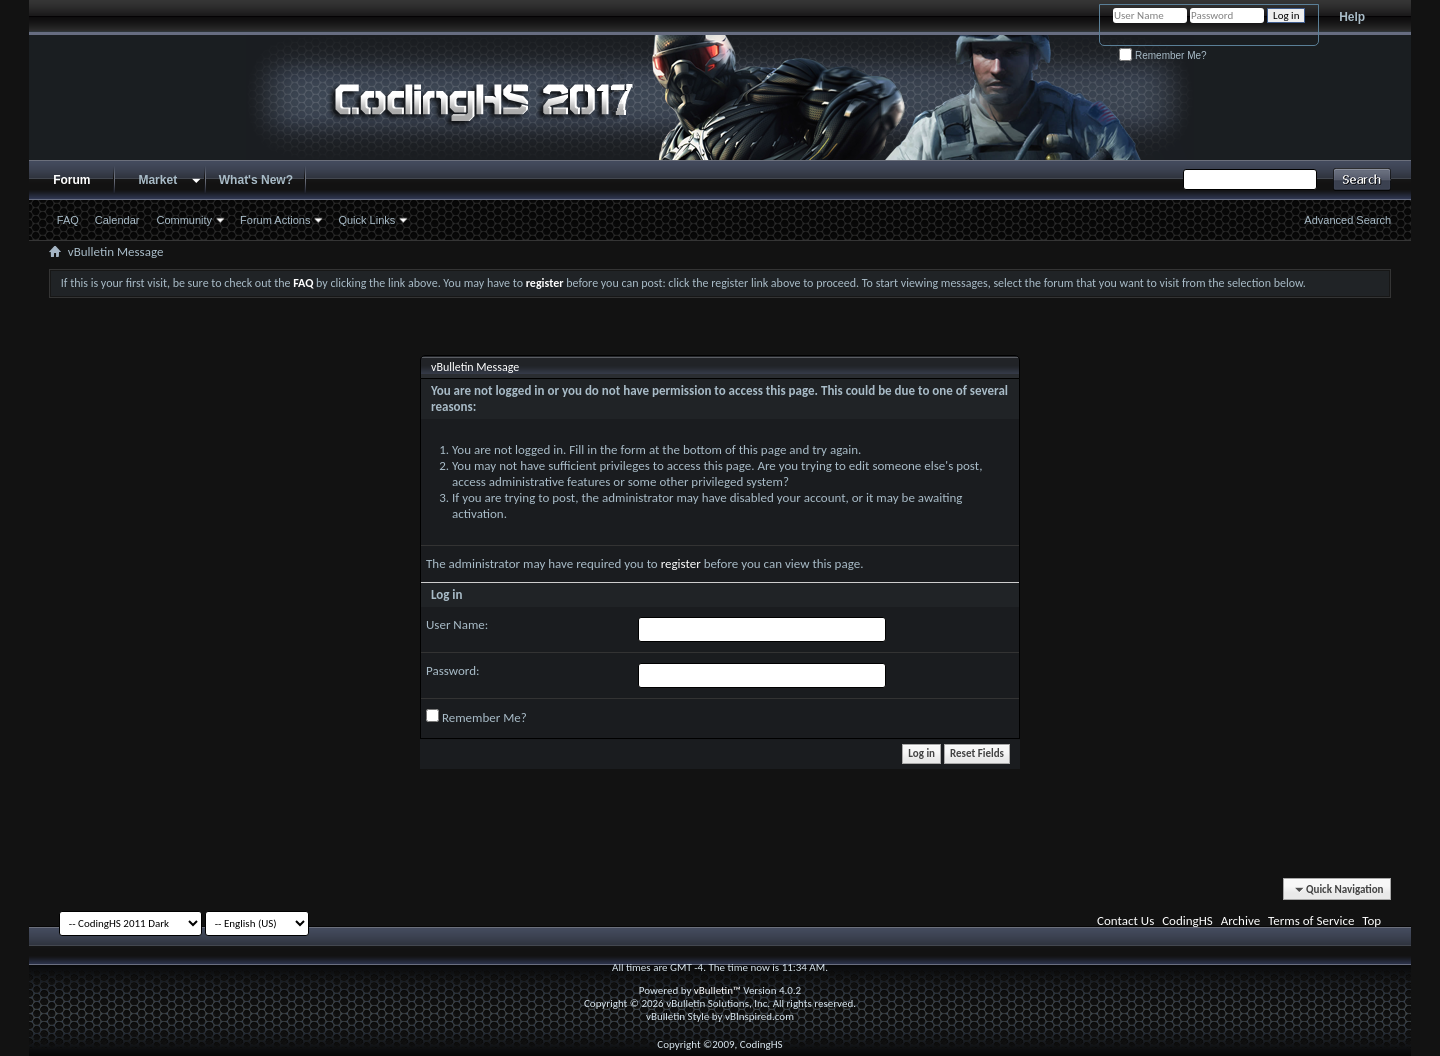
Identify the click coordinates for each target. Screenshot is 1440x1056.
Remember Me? (1162, 55)
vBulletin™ (717, 990)
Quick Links (366, 220)
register (681, 563)
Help (1352, 17)
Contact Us (1125, 920)
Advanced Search (1347, 220)
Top (1371, 920)
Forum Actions (275, 220)
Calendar (117, 220)
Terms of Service (1311, 920)
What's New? (256, 180)
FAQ (68, 220)
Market (157, 180)
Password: (452, 670)
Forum (71, 180)
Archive (1240, 920)
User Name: (457, 624)
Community (184, 220)
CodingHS (1187, 920)
